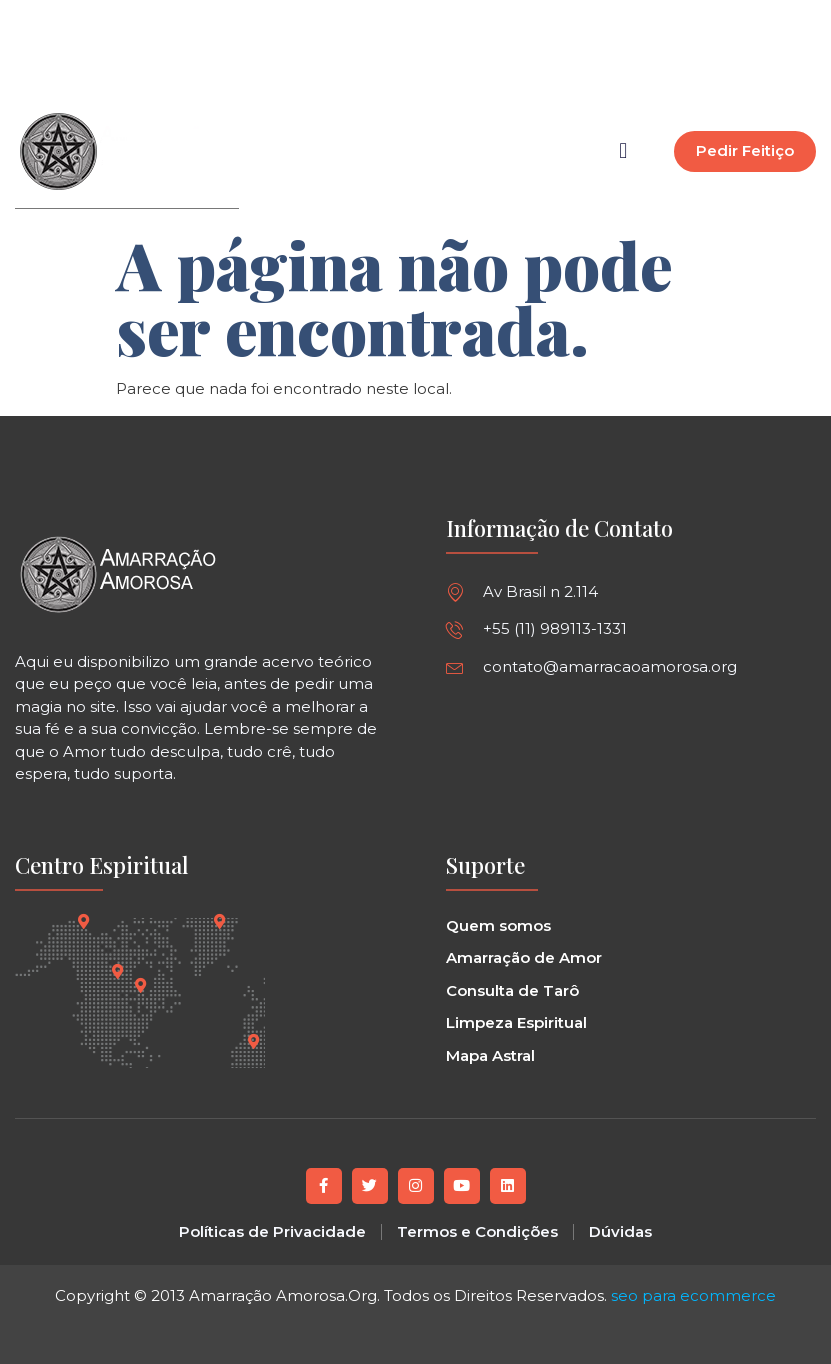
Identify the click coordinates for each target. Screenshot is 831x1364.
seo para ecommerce (693, 1294)
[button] (496, 56)
